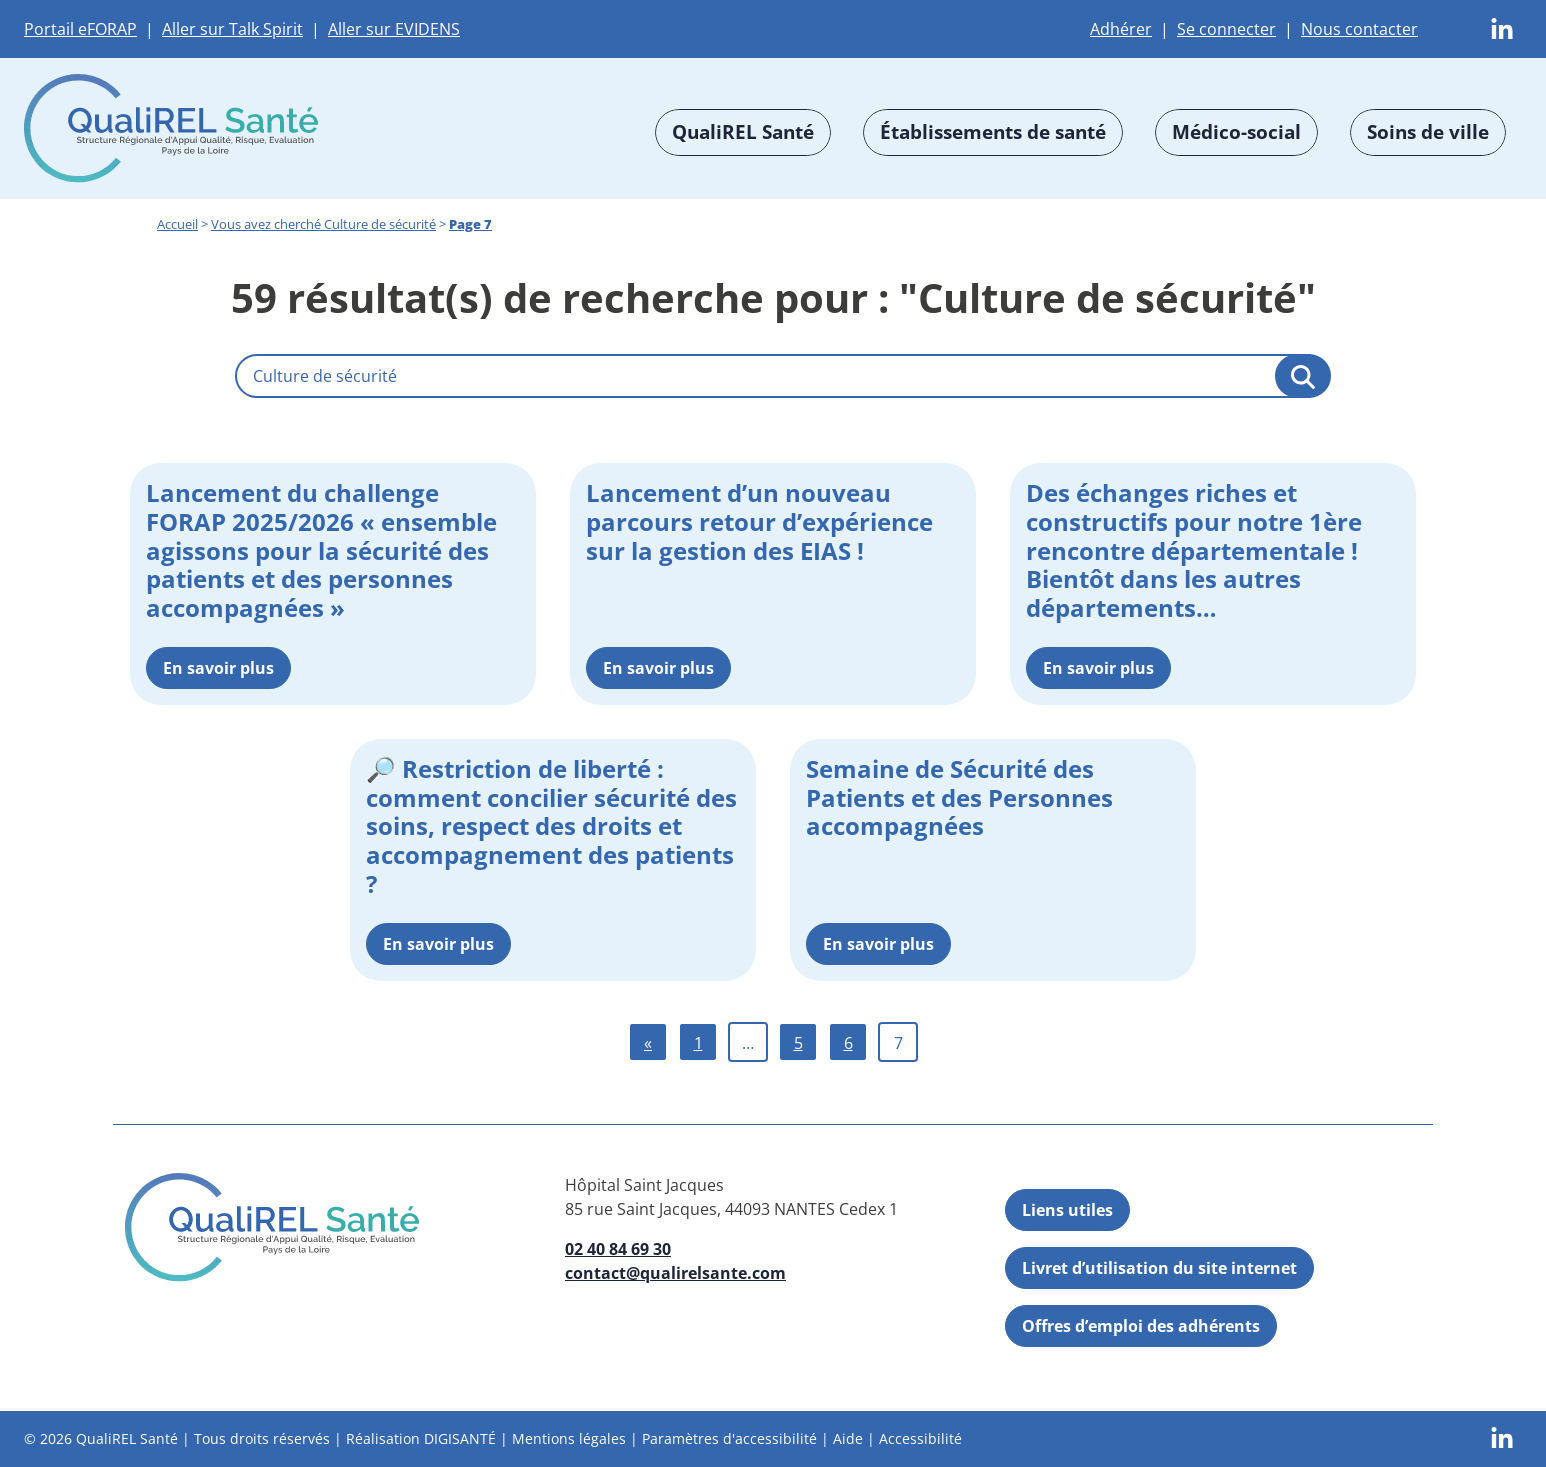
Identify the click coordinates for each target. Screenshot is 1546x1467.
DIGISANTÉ (460, 1438)
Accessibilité (920, 1438)
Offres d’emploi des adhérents (1141, 1326)
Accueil (177, 224)
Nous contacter (1359, 29)
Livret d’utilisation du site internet (1159, 1268)
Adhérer (1121, 29)
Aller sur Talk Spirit (232, 29)
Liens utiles (1067, 1210)
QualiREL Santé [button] (743, 131)
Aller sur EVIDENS (394, 29)
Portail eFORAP (80, 29)
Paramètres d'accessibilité (729, 1438)
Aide (848, 1438)
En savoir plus (218, 668)
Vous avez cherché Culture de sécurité (323, 224)
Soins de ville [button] (1428, 131)
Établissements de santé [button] (993, 131)
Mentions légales (569, 1438)
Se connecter (1226, 29)
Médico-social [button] (1236, 131)
